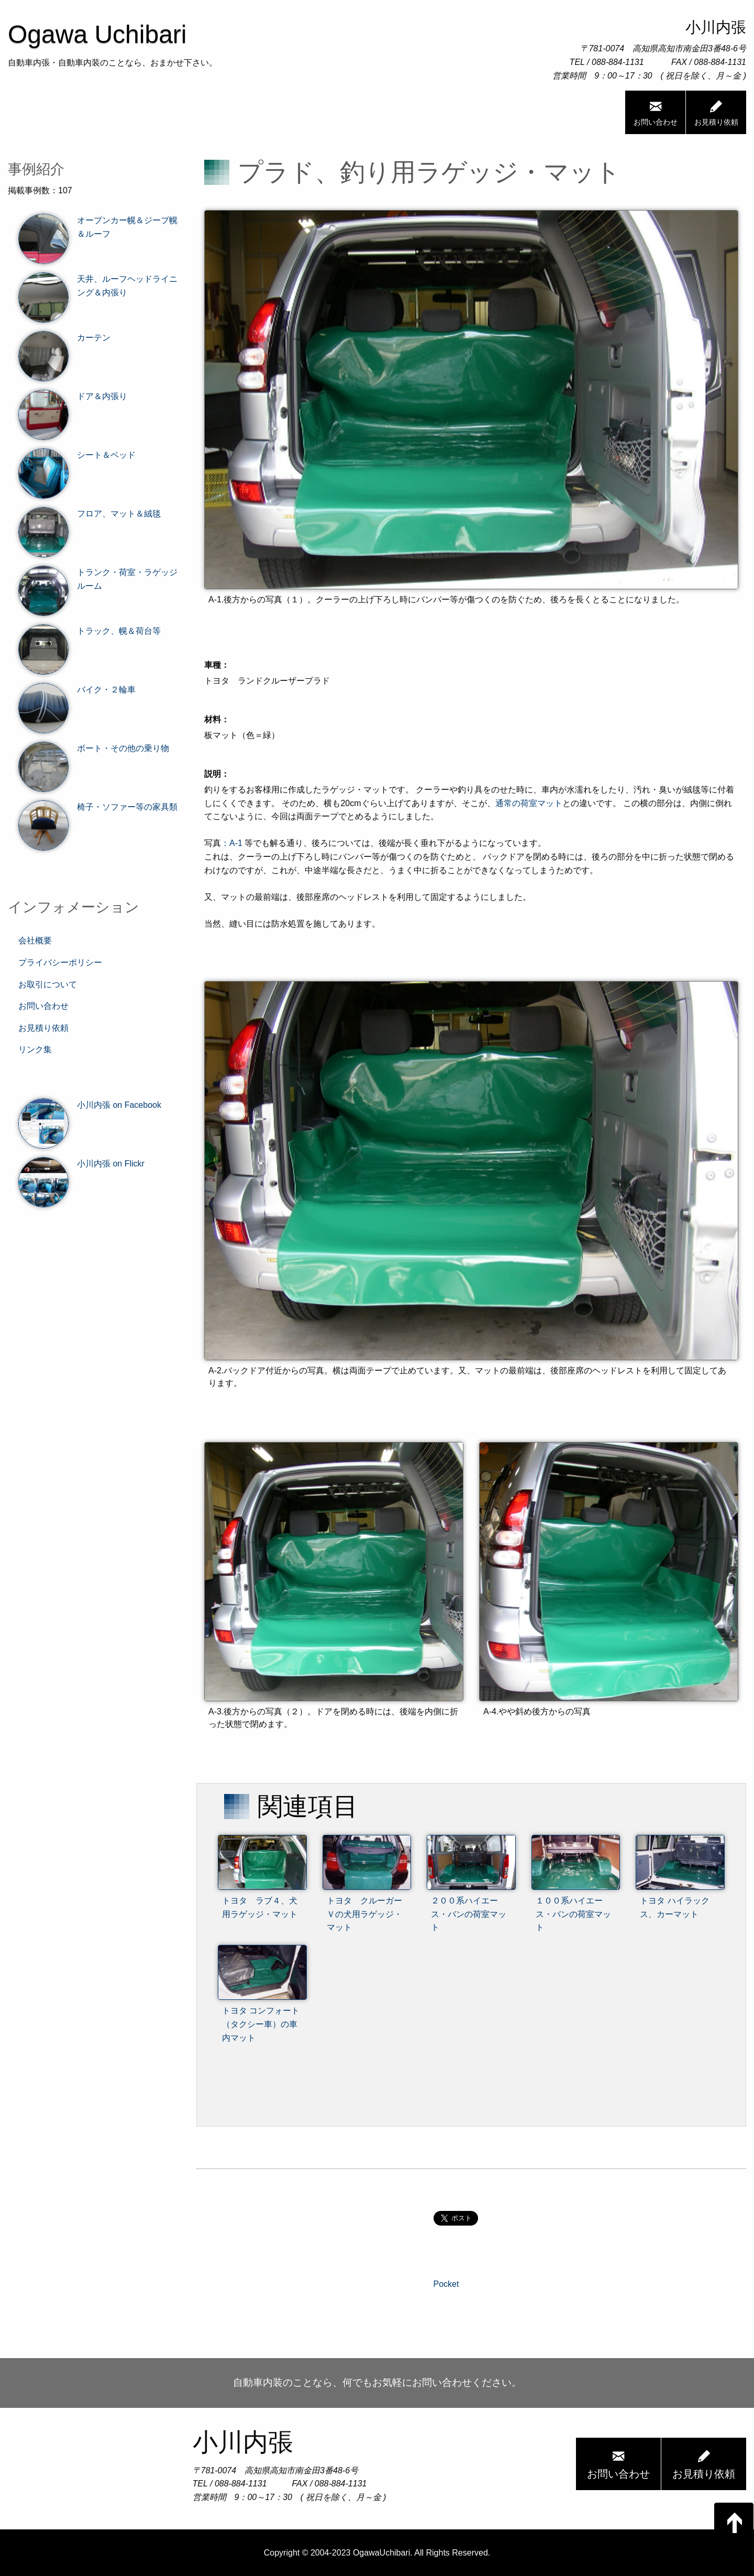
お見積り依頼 (716, 112)
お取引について (47, 984)
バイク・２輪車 (77, 690)
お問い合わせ (656, 112)
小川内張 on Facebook (89, 1105)
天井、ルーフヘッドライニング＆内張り (98, 285)
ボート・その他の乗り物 (93, 748)
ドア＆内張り (72, 396)
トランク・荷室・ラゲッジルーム (98, 579)
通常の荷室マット (528, 803)
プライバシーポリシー (60, 962)
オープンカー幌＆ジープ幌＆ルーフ (98, 227)
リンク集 (35, 1049)
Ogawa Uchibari (97, 34)
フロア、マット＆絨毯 (89, 514)
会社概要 (35, 940)
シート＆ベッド (77, 455)
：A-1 (231, 843)
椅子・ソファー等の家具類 (98, 807)
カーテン (64, 338)
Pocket (446, 2284)
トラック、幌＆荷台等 (89, 631)
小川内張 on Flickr (81, 1164)
